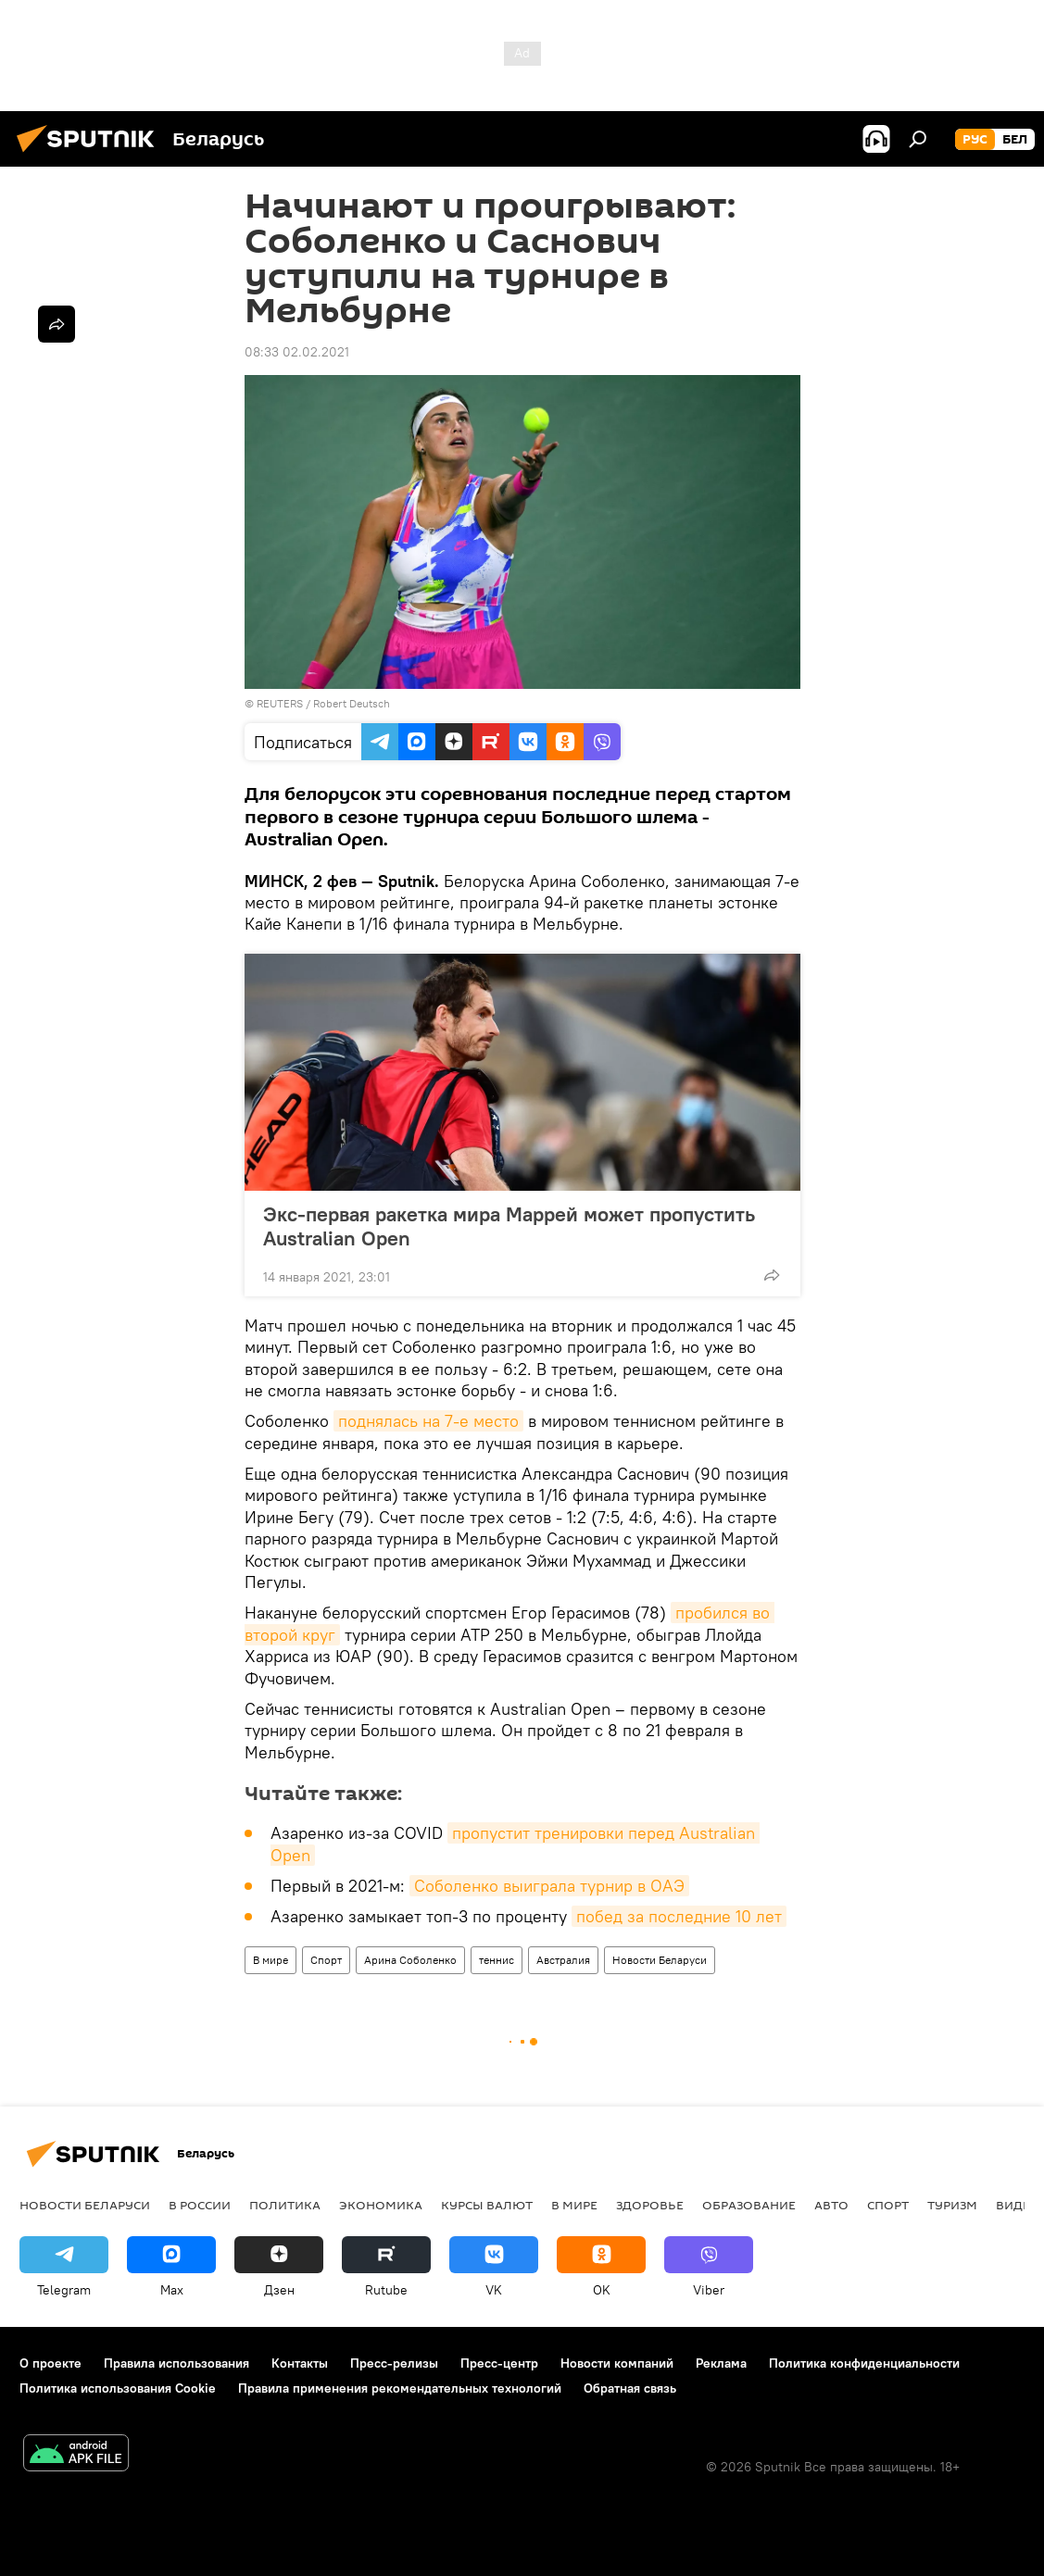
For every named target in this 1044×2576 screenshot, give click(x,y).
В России (200, 2204)
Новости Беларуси (659, 1960)
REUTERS (280, 703)
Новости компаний (616, 2363)
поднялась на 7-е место (428, 1421)
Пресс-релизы (394, 2363)
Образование (749, 2204)
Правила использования (176, 2363)
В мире (270, 1960)
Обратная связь (630, 2388)
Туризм (952, 2204)
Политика (285, 2204)
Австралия (563, 1960)
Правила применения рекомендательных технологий (399, 2388)
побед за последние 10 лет (679, 1916)
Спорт (326, 1960)
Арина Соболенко (410, 1960)
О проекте (50, 2363)
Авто (831, 2204)
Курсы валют (487, 2204)
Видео (1018, 2204)
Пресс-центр (499, 2363)
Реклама (721, 2363)
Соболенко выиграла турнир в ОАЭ (549, 1885)
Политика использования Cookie (117, 2388)
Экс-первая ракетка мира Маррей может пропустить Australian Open (509, 1226)
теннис (496, 1960)
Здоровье (650, 2204)
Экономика (380, 2204)
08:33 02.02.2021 (297, 352)
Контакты (299, 2363)
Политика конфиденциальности (864, 2363)
